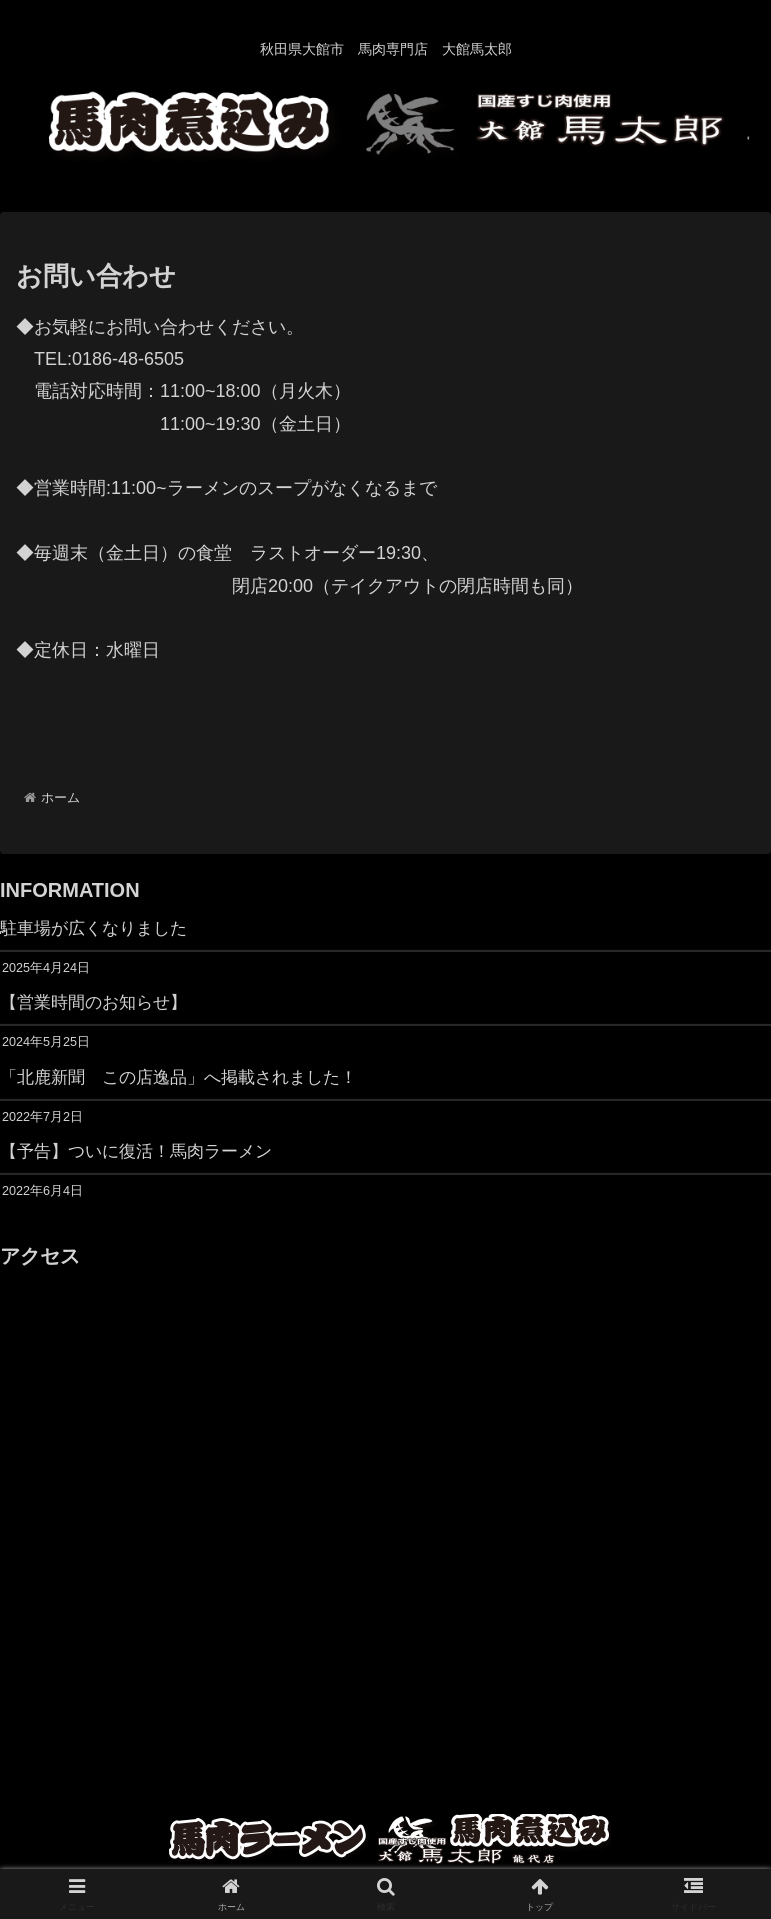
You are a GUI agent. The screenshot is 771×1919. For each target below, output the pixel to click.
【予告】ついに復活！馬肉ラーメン (144, 1156)
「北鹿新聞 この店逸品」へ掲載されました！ (189, 1081)
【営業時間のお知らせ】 (99, 1005)
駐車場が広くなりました (99, 929)
